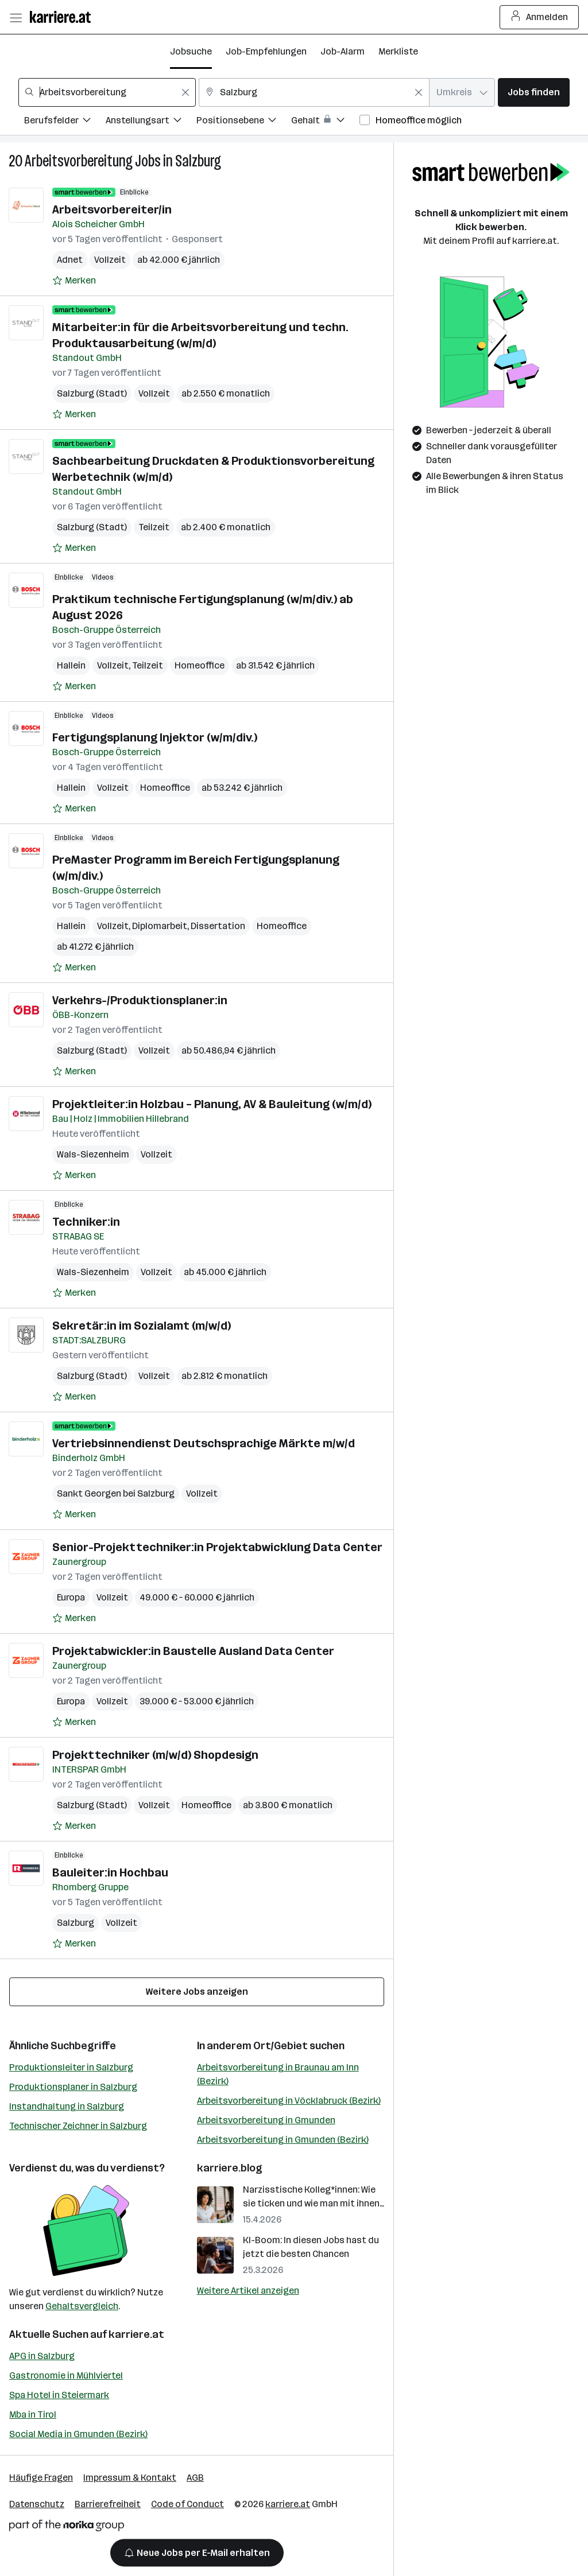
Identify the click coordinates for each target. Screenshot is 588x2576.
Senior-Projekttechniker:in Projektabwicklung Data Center (217, 1547)
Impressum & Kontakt (129, 2477)
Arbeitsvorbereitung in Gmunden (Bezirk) (283, 2139)
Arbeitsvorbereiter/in (112, 209)
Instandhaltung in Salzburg (66, 2106)
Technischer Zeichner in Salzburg (78, 2125)
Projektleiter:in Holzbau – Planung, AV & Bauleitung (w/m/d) (212, 1104)
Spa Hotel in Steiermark (59, 2394)
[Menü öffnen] (15, 17)
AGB (195, 2477)
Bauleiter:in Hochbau (110, 1872)
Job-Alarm (342, 51)
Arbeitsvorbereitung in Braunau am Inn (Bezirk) (278, 2074)
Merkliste (398, 51)
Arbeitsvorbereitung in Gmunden (266, 2120)
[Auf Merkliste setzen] (74, 280)
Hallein (71, 665)
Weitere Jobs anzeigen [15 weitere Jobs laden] (197, 1991)
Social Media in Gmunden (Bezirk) (78, 2434)
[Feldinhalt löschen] (185, 92)
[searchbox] (107, 92)
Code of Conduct (187, 2504)
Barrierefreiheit (108, 2504)
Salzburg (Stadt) (92, 393)
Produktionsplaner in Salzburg (73, 2086)
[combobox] (107, 92)
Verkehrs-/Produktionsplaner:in (139, 1000)
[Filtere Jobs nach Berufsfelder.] (65, 122)
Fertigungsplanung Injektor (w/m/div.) (154, 737)
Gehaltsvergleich (81, 2306)
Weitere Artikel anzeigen (248, 2290)
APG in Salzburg (42, 2355)
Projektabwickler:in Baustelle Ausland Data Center (193, 1651)
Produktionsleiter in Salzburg (71, 2067)
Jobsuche (191, 51)
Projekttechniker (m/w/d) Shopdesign (155, 1755)
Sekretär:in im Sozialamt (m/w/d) (141, 1325)
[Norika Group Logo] (66, 2527)
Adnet (70, 259)
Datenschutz (36, 2504)
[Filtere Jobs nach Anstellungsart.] (151, 122)
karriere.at (136, 2334)
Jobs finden (534, 92)
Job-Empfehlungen (266, 51)
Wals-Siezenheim (93, 1154)
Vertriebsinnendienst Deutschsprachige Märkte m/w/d (203, 1443)
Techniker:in (86, 1222)
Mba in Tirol (32, 2414)
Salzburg (198, 160)
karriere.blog (229, 2168)
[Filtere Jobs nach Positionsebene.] (243, 122)
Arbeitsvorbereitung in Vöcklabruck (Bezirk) (289, 2100)
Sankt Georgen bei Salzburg (116, 1493)
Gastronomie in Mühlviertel (66, 2375)
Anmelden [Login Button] (539, 17)
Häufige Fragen (41, 2477)
